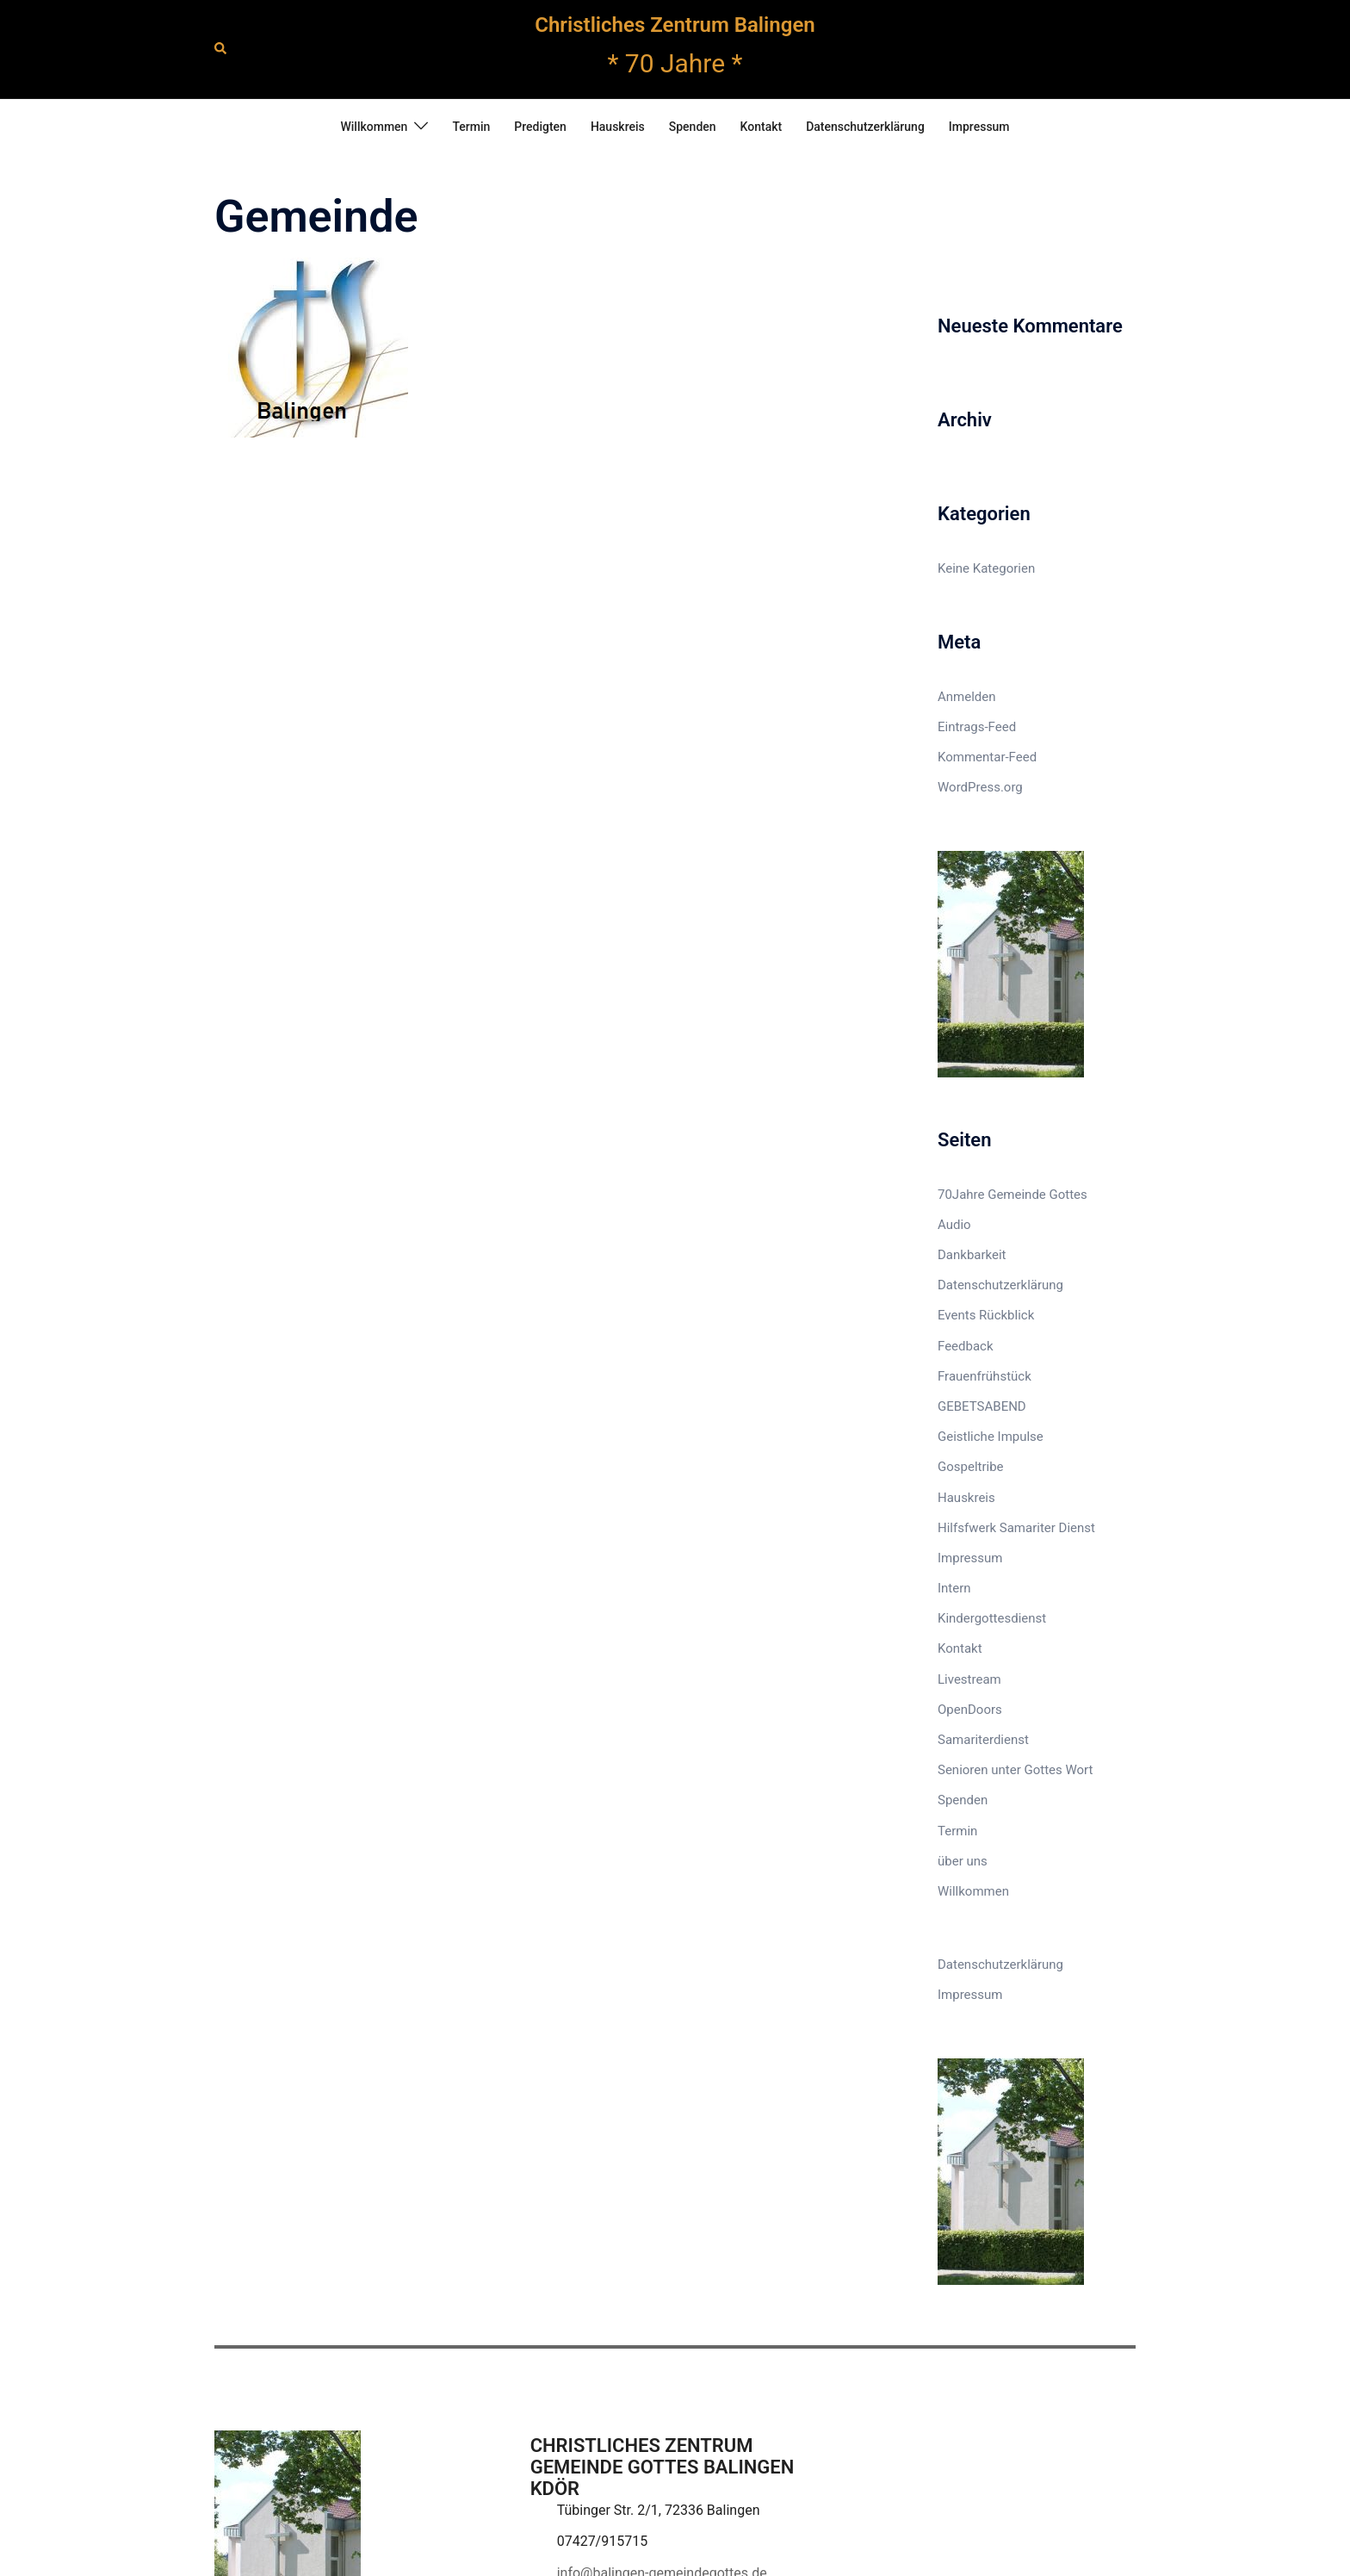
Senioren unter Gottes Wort (1015, 1770)
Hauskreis (618, 126)
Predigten (540, 126)
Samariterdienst (983, 1739)
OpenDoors (970, 1709)
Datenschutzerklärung (865, 126)
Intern (954, 1588)
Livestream (969, 1679)
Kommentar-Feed (987, 757)
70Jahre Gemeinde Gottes (1012, 1194)
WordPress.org (980, 787)
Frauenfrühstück (984, 1376)
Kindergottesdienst (992, 1618)
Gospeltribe (971, 1466)
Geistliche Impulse (990, 1436)
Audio (954, 1224)
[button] (221, 49)
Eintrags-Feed (977, 727)
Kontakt (761, 126)
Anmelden (967, 697)
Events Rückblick (986, 1315)
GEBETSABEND (982, 1406)
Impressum (979, 126)
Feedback (966, 1346)
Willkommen (373, 126)
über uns (963, 1861)
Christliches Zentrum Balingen (674, 25)
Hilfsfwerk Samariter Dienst (1016, 1528)
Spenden (692, 126)
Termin (471, 126)
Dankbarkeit (972, 1255)
